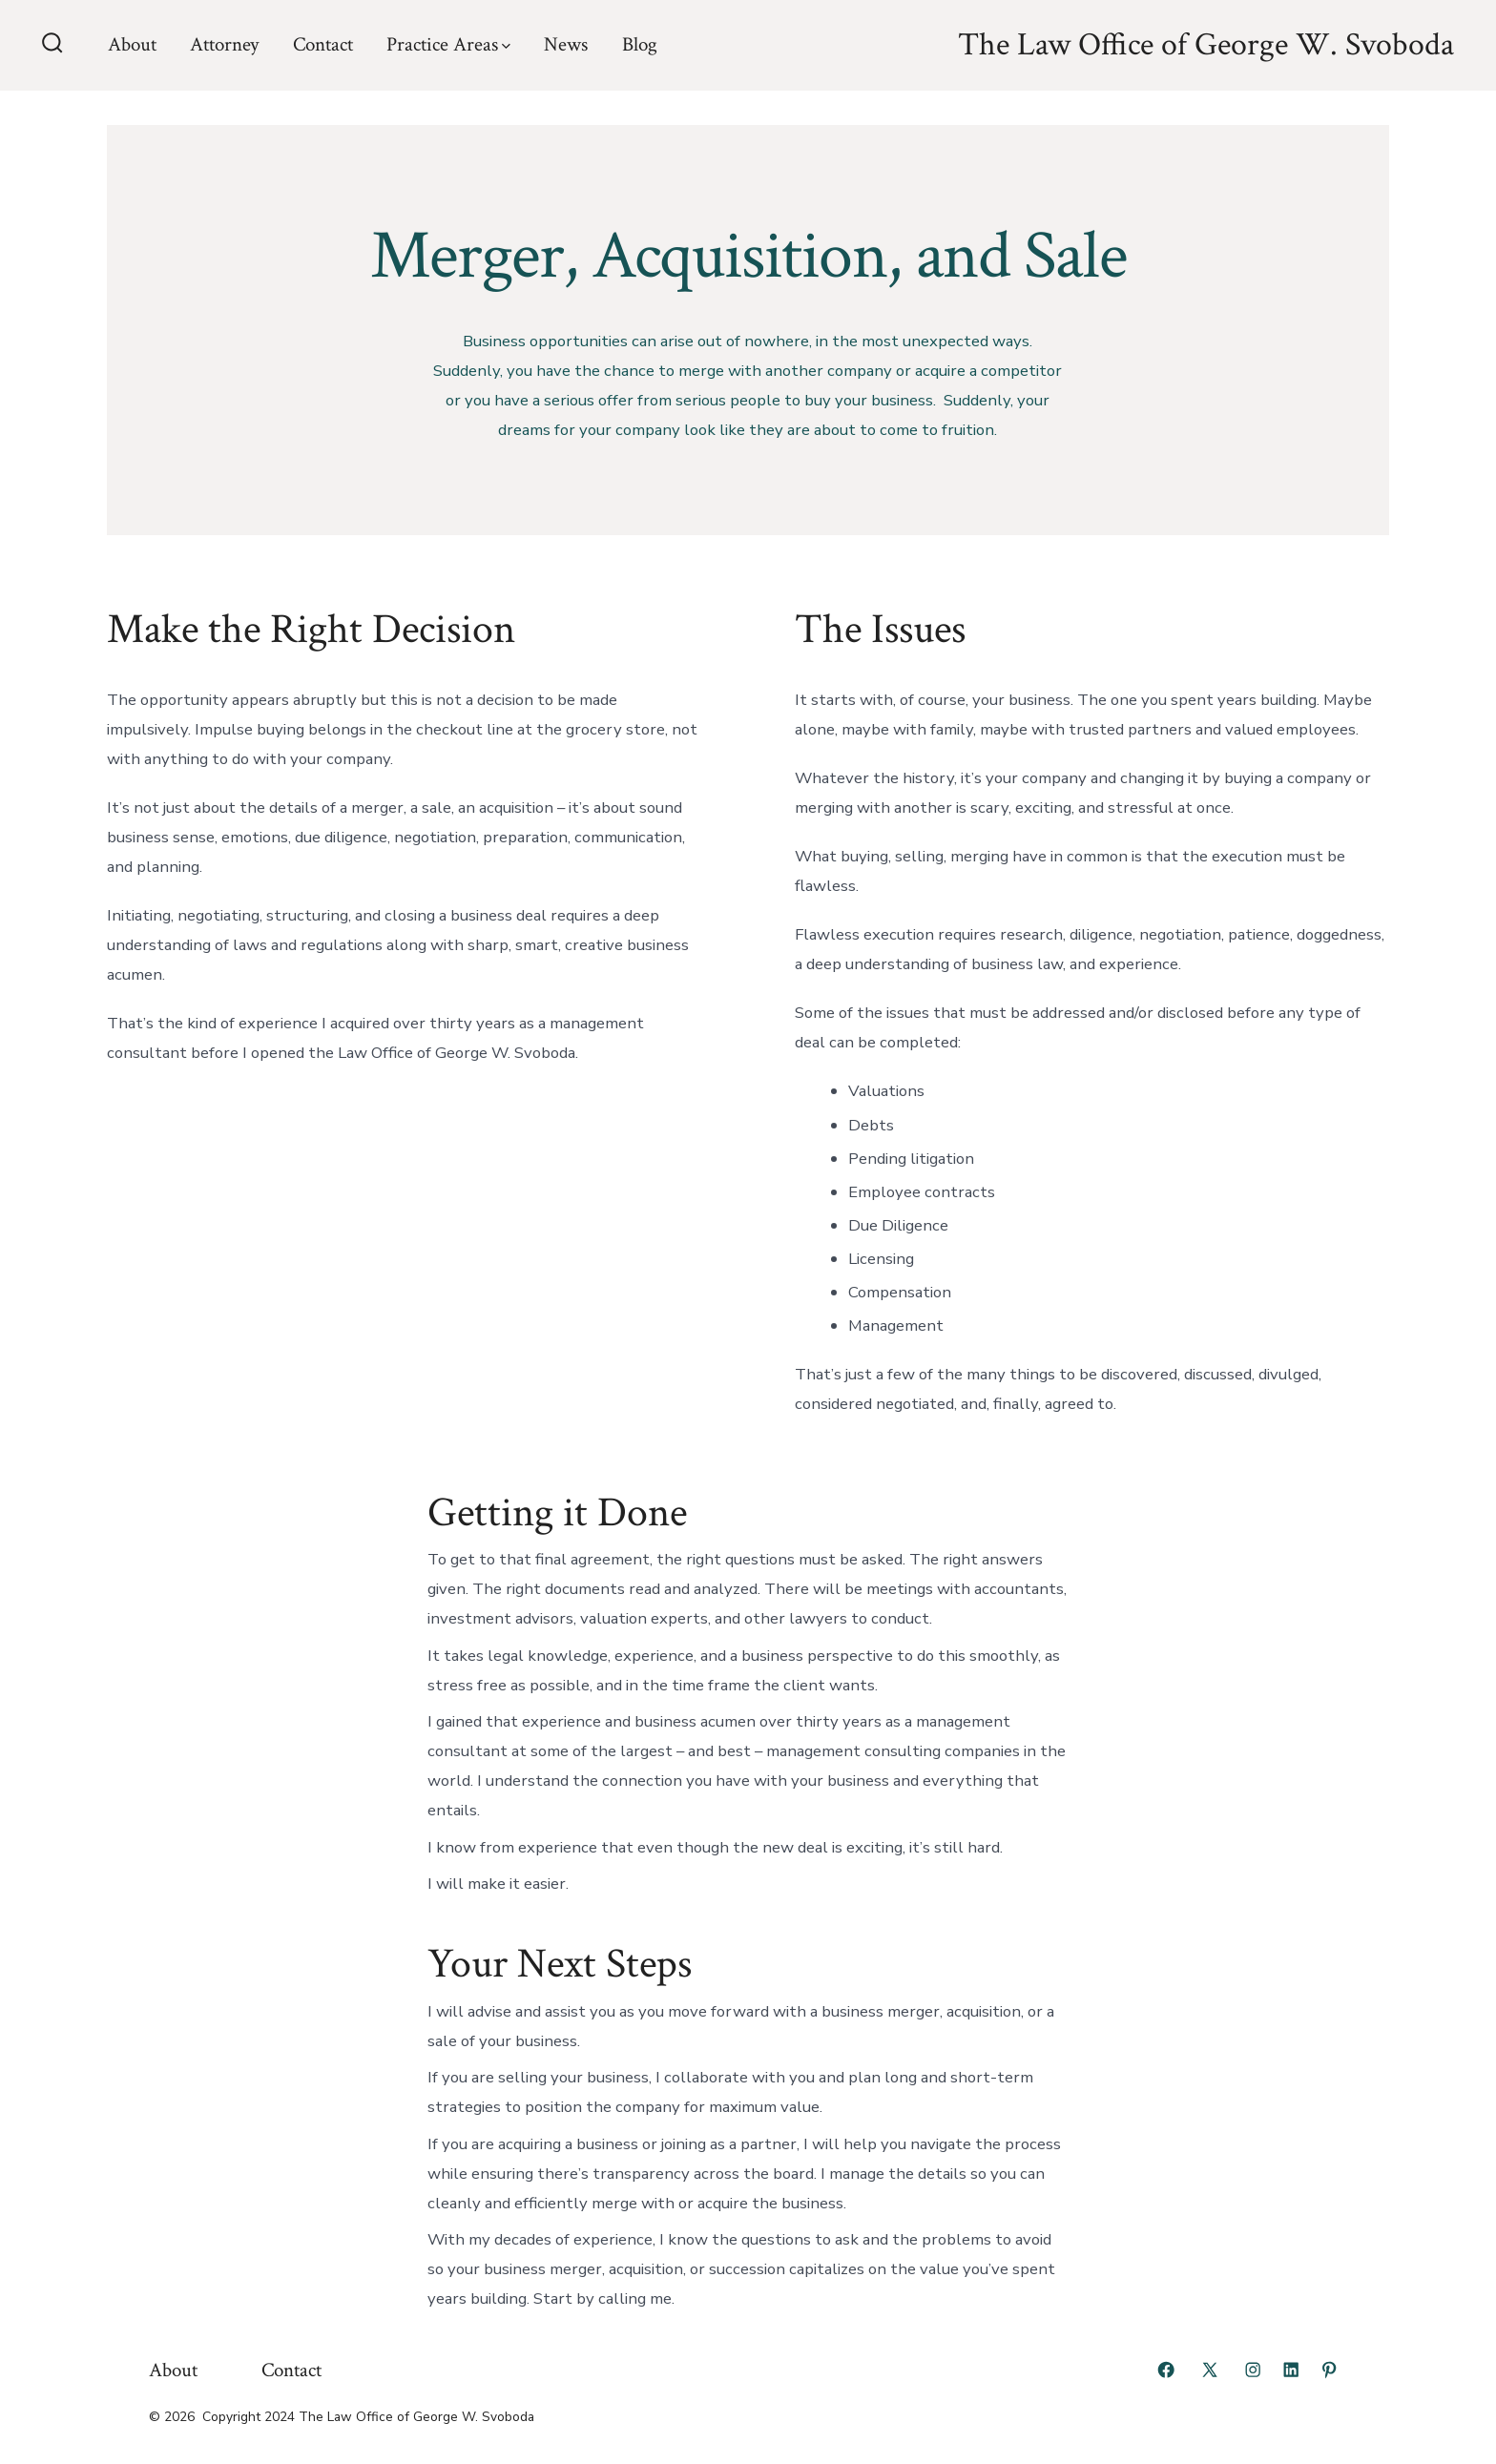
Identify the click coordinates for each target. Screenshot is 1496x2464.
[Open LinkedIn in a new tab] (1291, 2369)
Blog (639, 44)
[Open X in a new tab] (1210, 2369)
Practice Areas (448, 44)
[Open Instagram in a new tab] (1253, 2369)
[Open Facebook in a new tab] (1166, 2369)
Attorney (224, 44)
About (132, 44)
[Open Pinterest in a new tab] (1329, 2369)
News (566, 44)
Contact (323, 44)
